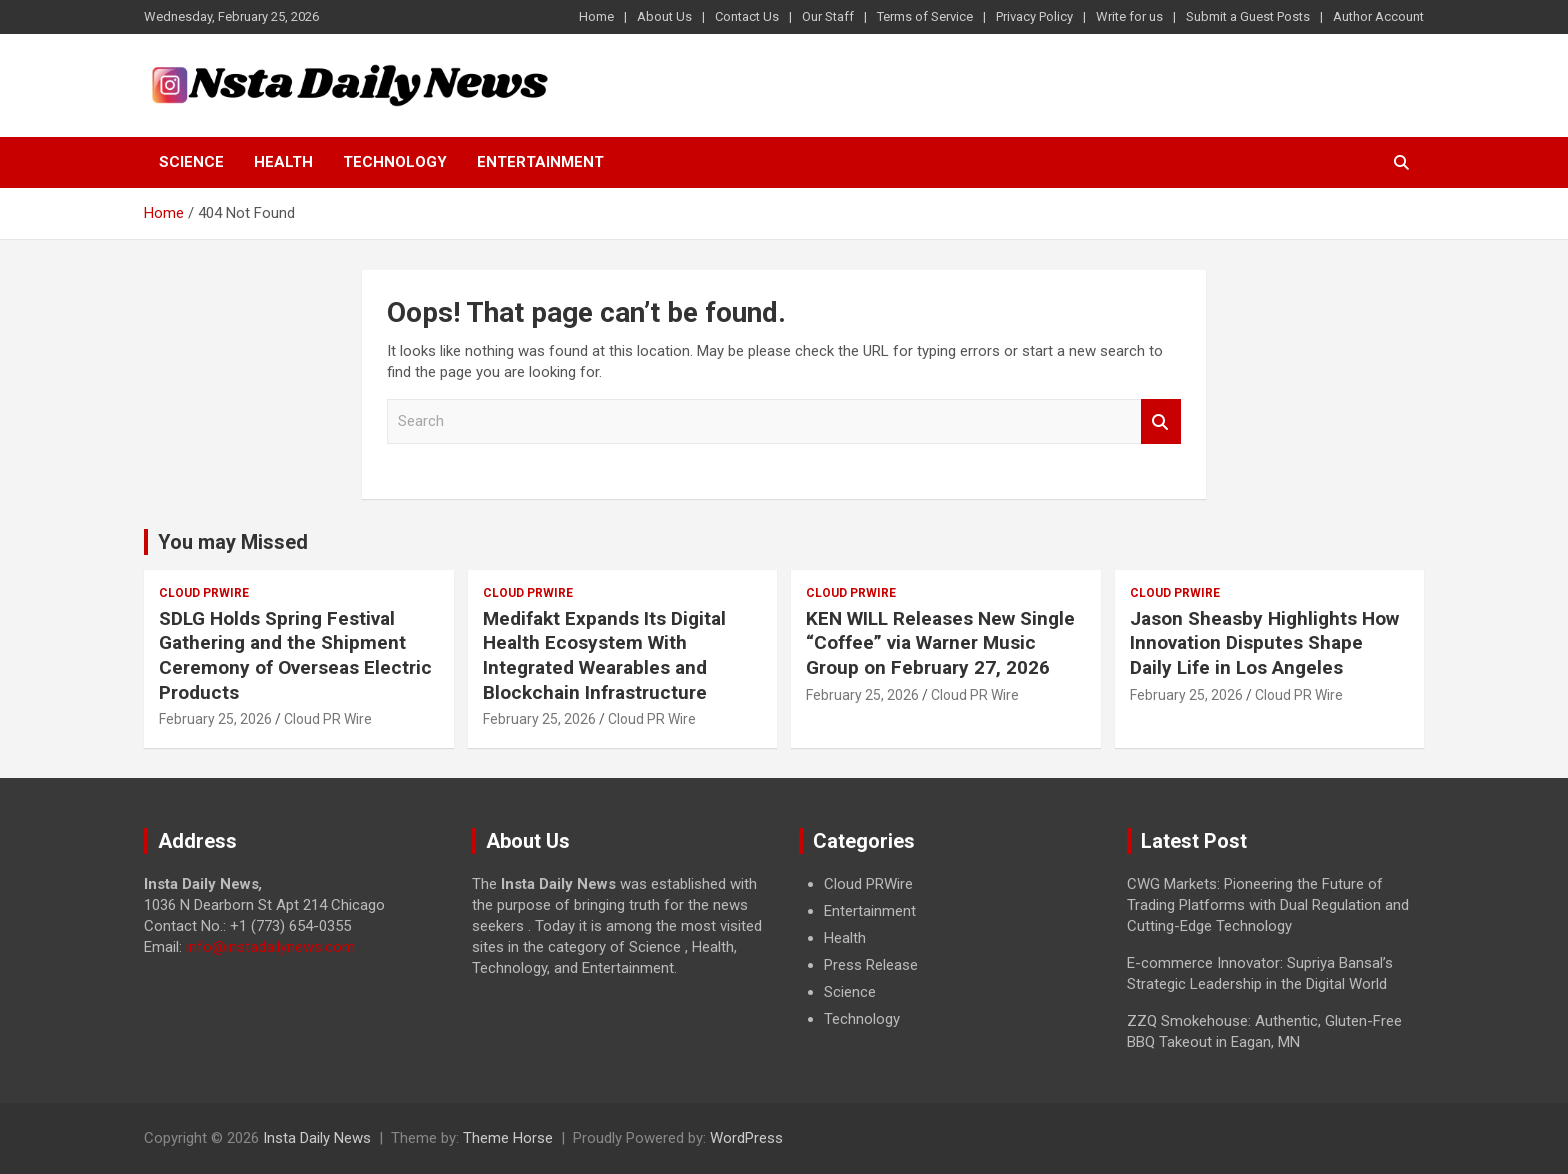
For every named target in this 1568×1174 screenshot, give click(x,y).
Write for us (1129, 16)
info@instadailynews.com (270, 947)
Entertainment (540, 162)
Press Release (871, 965)
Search (1161, 421)
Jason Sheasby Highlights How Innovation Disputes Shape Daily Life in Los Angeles (1264, 643)
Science (191, 162)
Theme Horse (508, 1138)
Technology (395, 162)
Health (283, 162)
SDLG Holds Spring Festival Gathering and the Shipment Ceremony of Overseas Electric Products (295, 655)
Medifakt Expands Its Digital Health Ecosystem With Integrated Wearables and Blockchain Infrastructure (604, 655)
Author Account (1378, 16)
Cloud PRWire (204, 593)
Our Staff (828, 16)
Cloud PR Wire (328, 719)
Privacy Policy (1034, 16)
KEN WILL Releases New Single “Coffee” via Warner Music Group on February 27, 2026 (940, 643)
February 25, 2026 (215, 719)
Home (596, 16)
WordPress (746, 1138)
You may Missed (233, 542)
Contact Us (747, 16)
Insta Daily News (317, 1138)
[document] (948, 952)
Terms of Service (925, 16)
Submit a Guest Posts (1248, 16)
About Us (664, 16)
